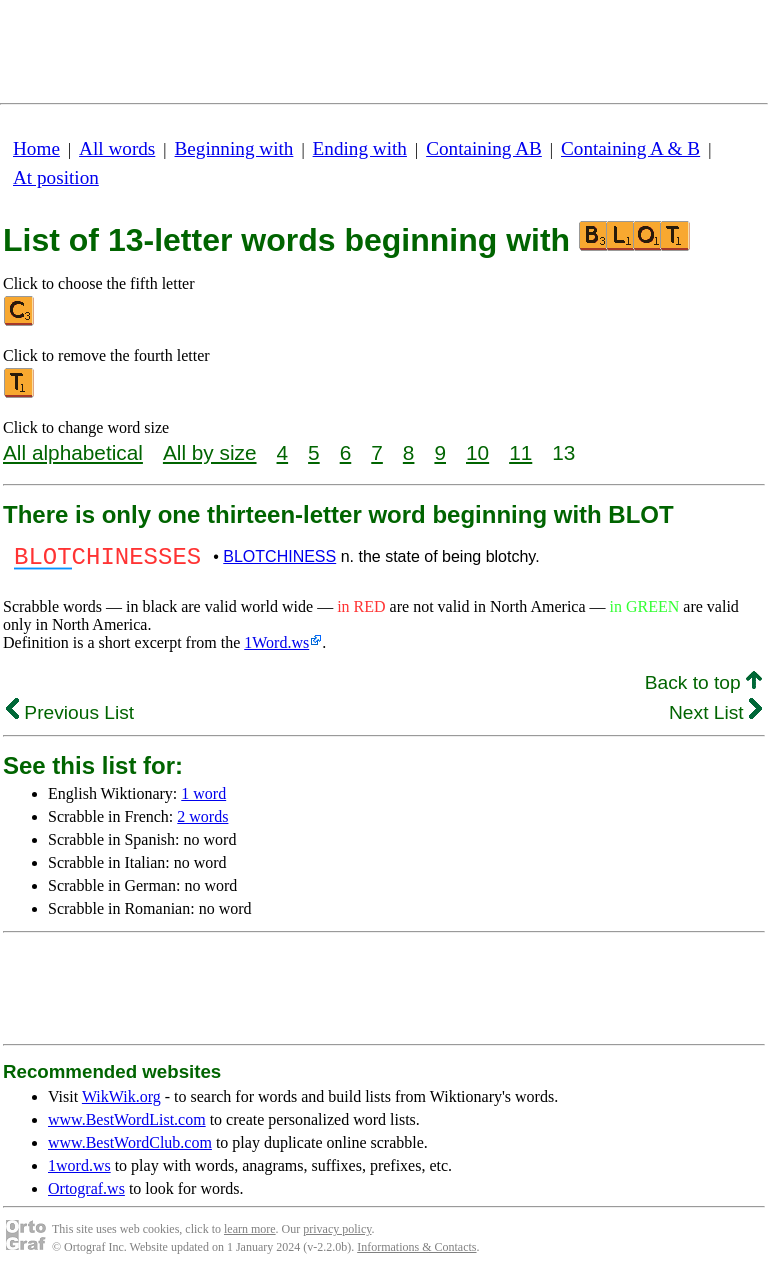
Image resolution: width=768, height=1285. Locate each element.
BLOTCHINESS (279, 559)
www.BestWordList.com (127, 1125)
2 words (202, 822)
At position (56, 177)
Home (36, 148)
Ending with (360, 148)
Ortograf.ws (86, 1194)
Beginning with (234, 148)
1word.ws (79, 1171)
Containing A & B (630, 148)
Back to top (703, 688)
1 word (203, 799)
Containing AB (484, 148)
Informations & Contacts (416, 1253)
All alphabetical (73, 452)
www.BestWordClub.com (130, 1148)
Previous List (70, 718)
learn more (250, 1235)
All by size (210, 452)
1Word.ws (276, 648)
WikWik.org (121, 1102)
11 (520, 452)
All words (117, 148)
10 (477, 452)
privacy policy (337, 1235)
